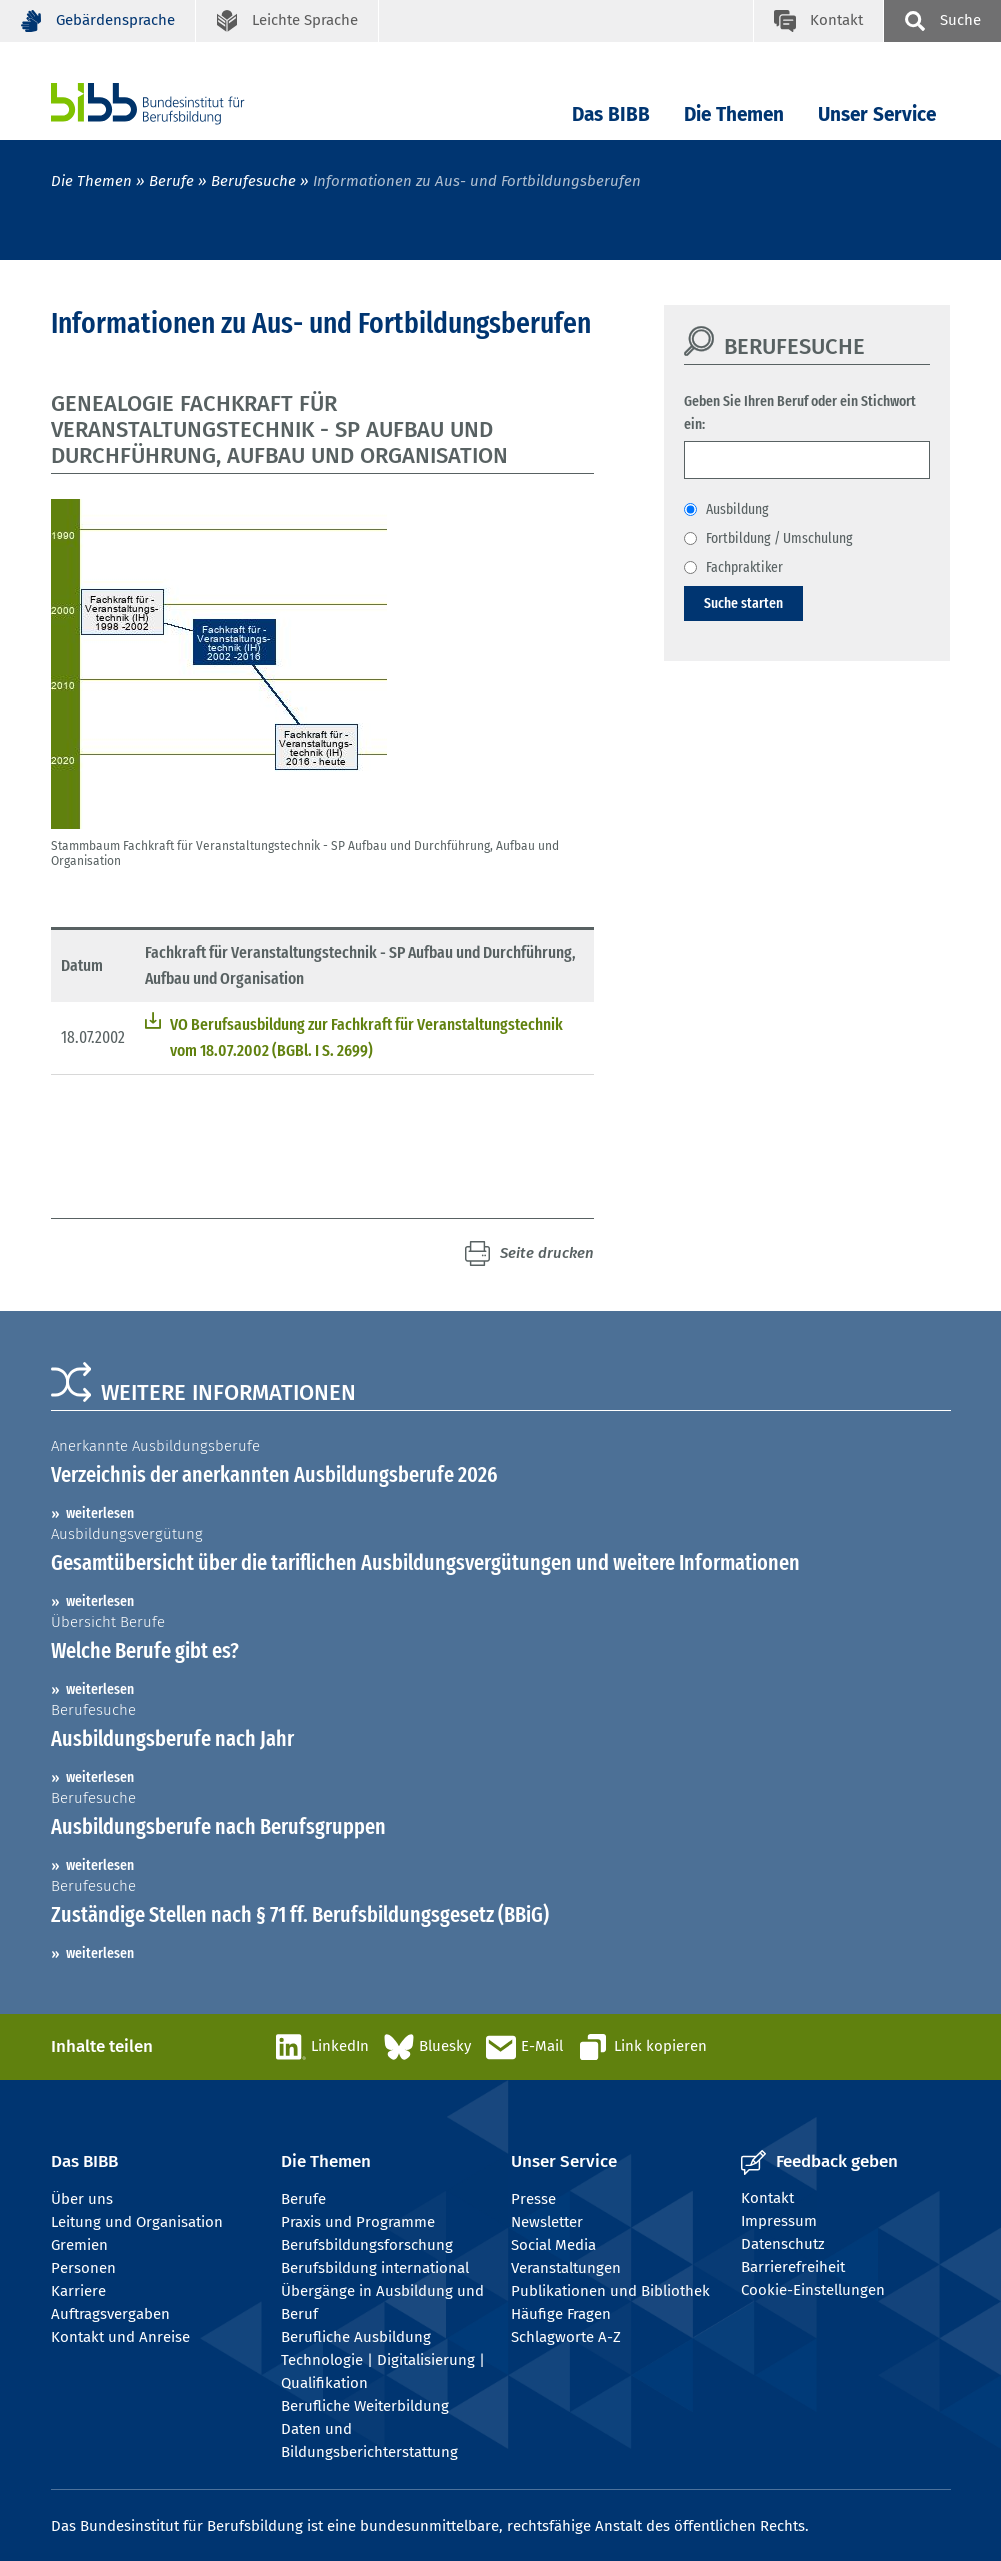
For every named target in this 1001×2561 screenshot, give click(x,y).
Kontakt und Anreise (120, 2337)
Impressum (779, 2221)
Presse (533, 2199)
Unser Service (877, 114)
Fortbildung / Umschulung (779, 538)
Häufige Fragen (561, 2314)
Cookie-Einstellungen (813, 2290)
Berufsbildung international (375, 2268)
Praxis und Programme (358, 2222)
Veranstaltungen (566, 2268)
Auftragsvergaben (110, 2314)
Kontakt (767, 2198)
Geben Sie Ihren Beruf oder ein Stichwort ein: (800, 412)
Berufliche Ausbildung (356, 2337)
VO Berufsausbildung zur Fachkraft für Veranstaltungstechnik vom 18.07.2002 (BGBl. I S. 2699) (366, 1037)
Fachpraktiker (744, 567)
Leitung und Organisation (137, 2222)
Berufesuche (253, 181)
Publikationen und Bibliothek (610, 2291)
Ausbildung (737, 509)
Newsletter (547, 2222)
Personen (83, 2268)
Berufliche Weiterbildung (365, 2406)
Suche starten (743, 603)
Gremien (79, 2245)
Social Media (553, 2245)
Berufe (171, 181)
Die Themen (734, 114)
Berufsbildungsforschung (367, 2245)
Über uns (82, 2199)
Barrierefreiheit (793, 2267)
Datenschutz (783, 2244)
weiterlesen (100, 1513)
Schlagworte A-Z (566, 2337)
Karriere (78, 2291)
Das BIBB (611, 114)
